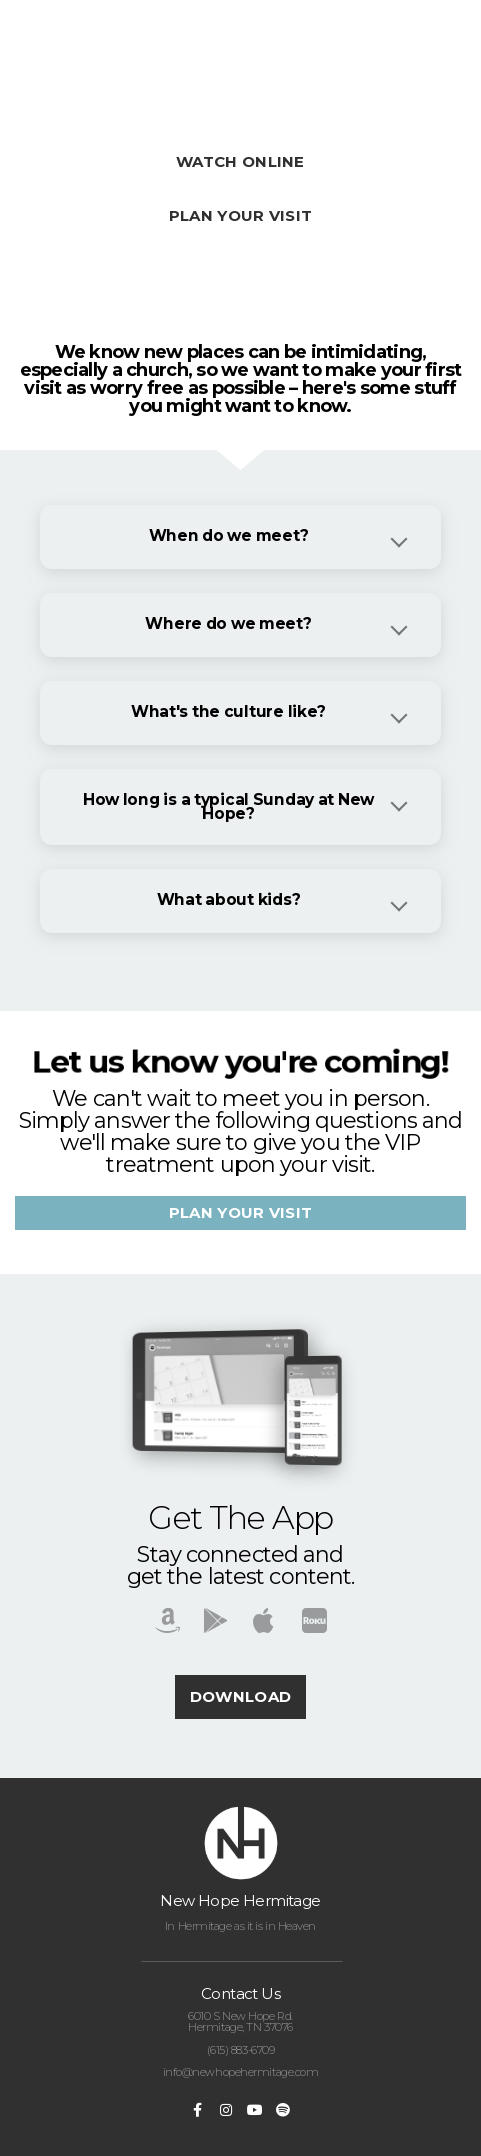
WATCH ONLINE (240, 161)
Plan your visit (241, 1212)
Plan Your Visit (241, 215)
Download (240, 1696)
